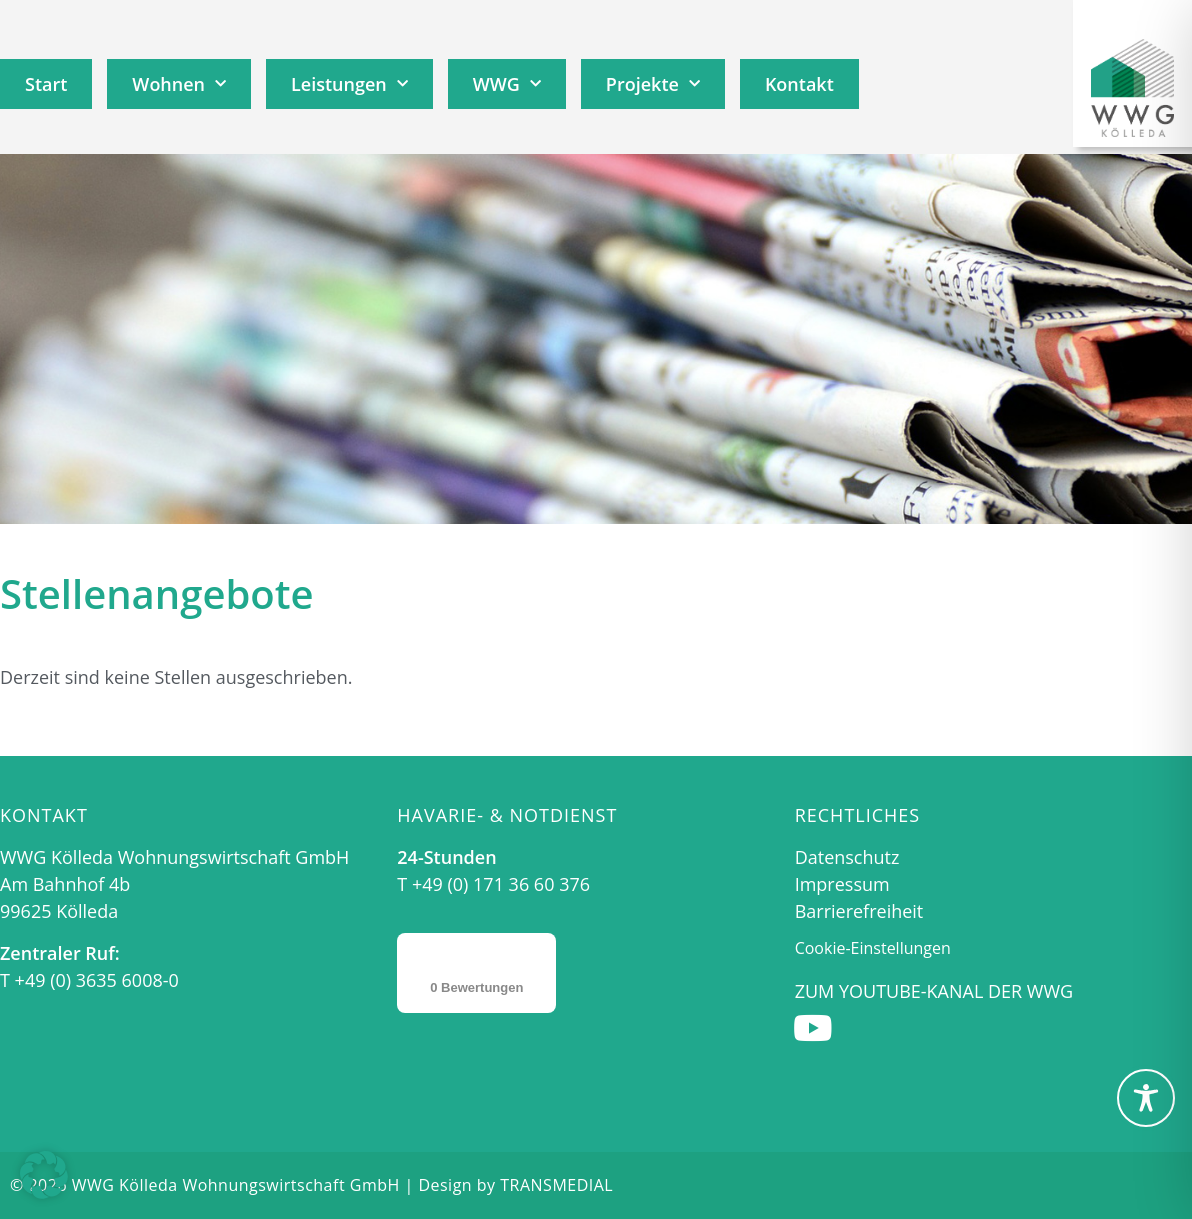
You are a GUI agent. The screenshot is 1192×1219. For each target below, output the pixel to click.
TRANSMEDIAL (556, 1185)
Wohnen (179, 84)
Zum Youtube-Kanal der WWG (934, 991)
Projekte (653, 84)
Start (46, 84)
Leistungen (349, 84)
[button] (44, 1175)
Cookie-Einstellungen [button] (873, 948)
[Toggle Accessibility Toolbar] (1146, 1098)
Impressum (842, 884)
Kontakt (799, 84)
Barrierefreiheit (859, 911)
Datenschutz (847, 857)
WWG (507, 84)
